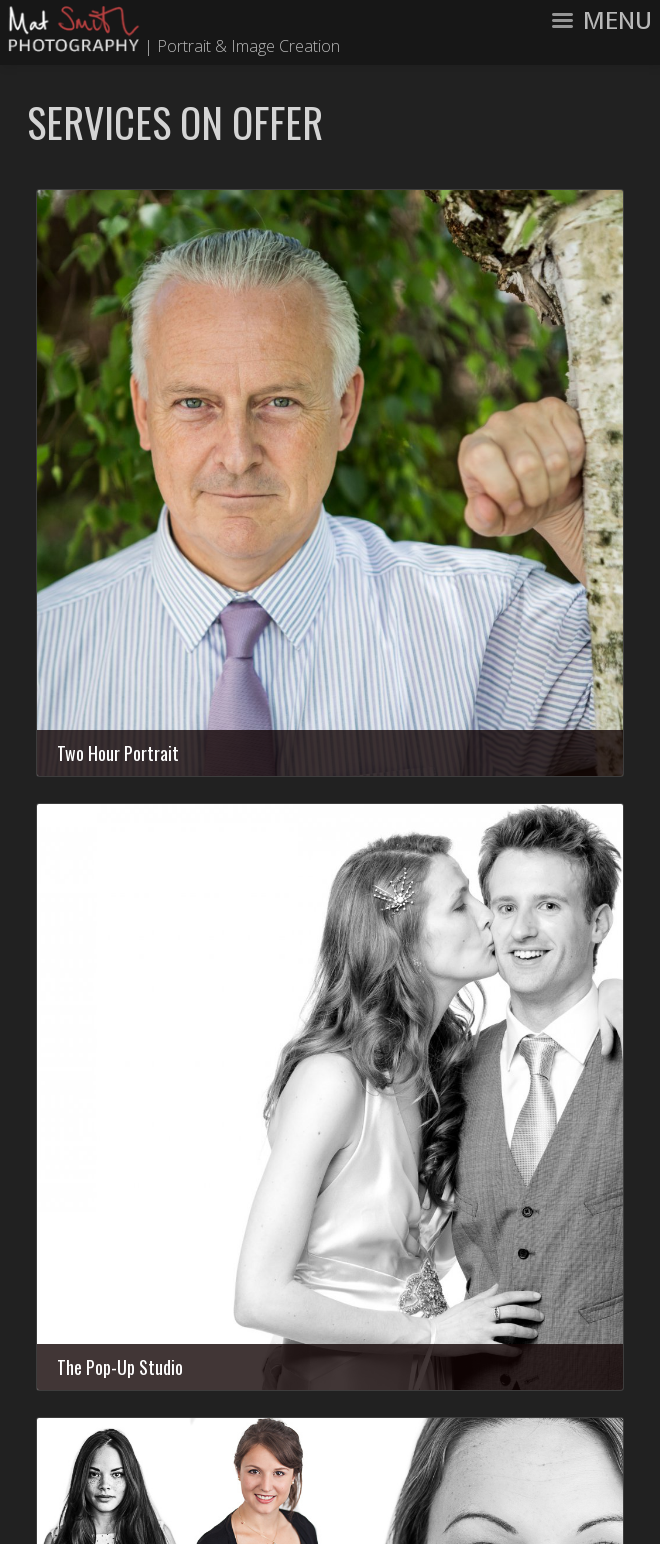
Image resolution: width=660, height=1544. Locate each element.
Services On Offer (175, 122)
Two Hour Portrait (118, 753)
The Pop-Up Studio (120, 1367)
